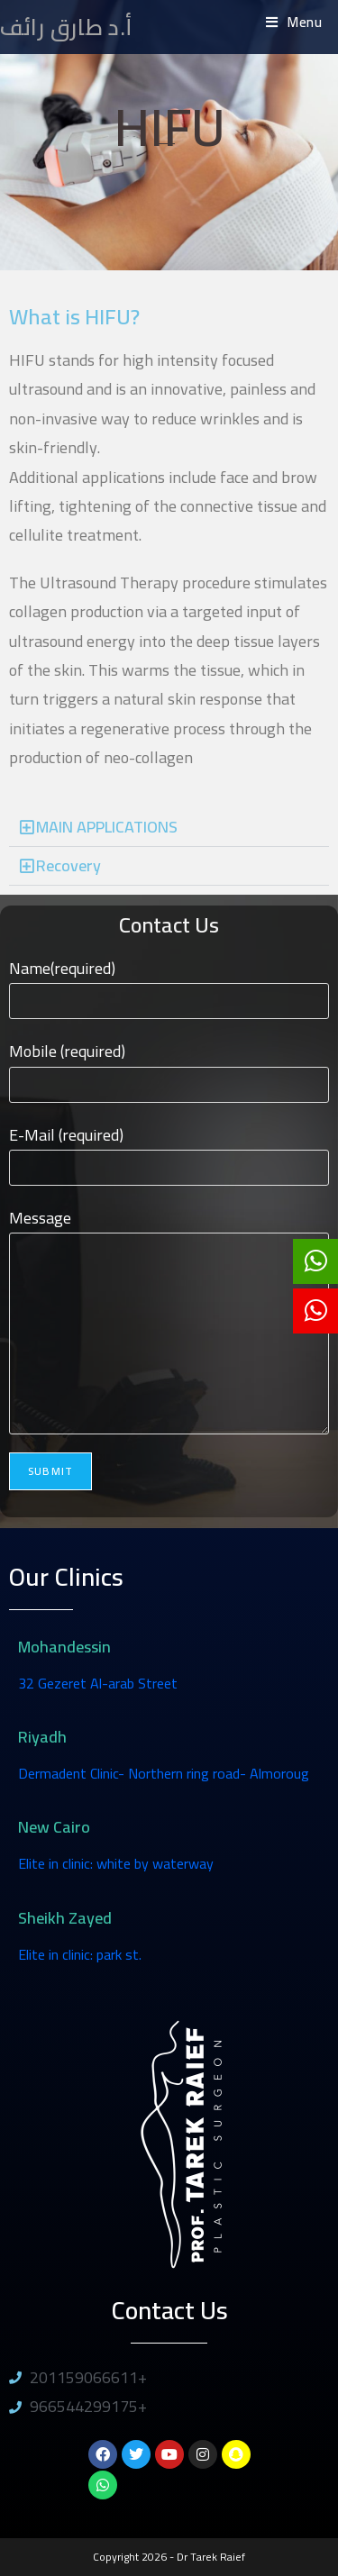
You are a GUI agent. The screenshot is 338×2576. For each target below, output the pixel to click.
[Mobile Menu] (294, 22)
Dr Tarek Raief (211, 2556)
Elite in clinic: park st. (80, 1954)
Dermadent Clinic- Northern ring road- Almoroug (163, 1773)
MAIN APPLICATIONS (107, 827)
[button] (169, 827)
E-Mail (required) (169, 1150)
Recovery (68, 865)
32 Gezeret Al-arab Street (98, 1683)
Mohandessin (64, 1646)
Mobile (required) (169, 1066)
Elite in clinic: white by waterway (116, 1863)
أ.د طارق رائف (66, 26)
